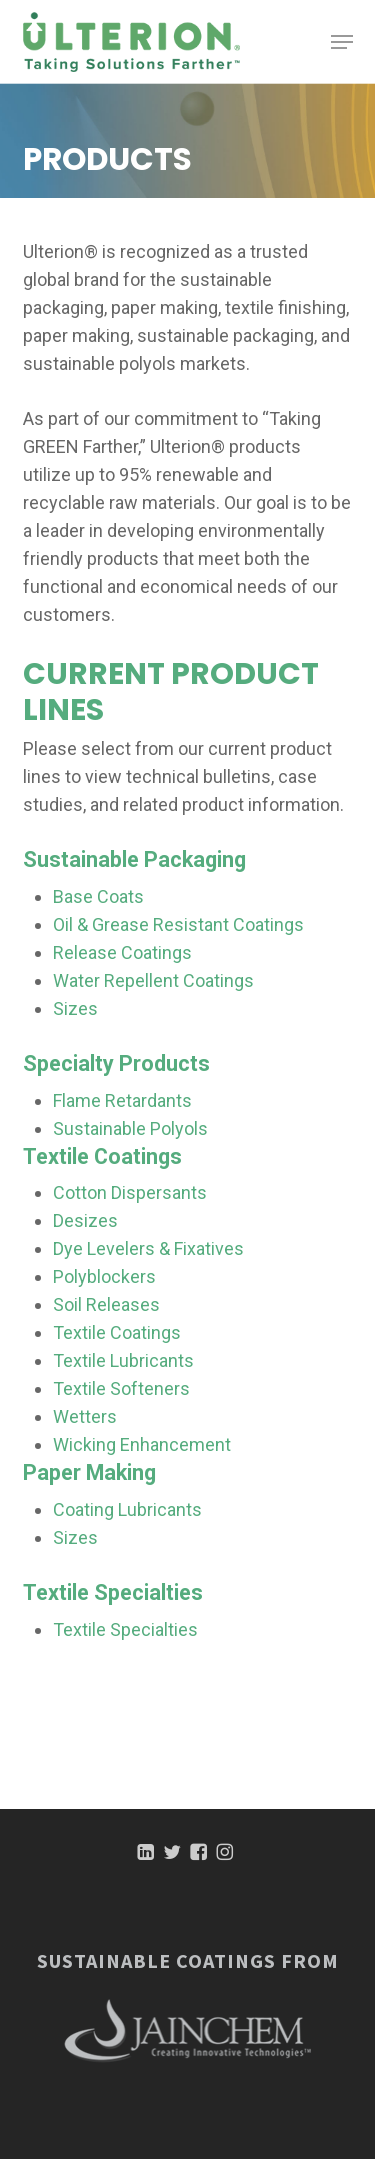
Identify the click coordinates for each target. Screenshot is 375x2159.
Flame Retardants (122, 1100)
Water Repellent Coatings (153, 980)
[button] (342, 42)
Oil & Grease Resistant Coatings (178, 924)
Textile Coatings (117, 1332)
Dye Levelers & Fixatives (148, 1248)
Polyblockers (104, 1276)
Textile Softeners (121, 1388)
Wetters (85, 1416)
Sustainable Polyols (130, 1128)
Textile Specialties (125, 1629)
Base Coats (98, 896)
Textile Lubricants (123, 1360)
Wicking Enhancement (142, 1444)
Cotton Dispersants (130, 1192)
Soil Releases (106, 1304)
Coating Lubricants (127, 1509)
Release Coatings (122, 952)
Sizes (75, 1008)
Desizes (85, 1220)
